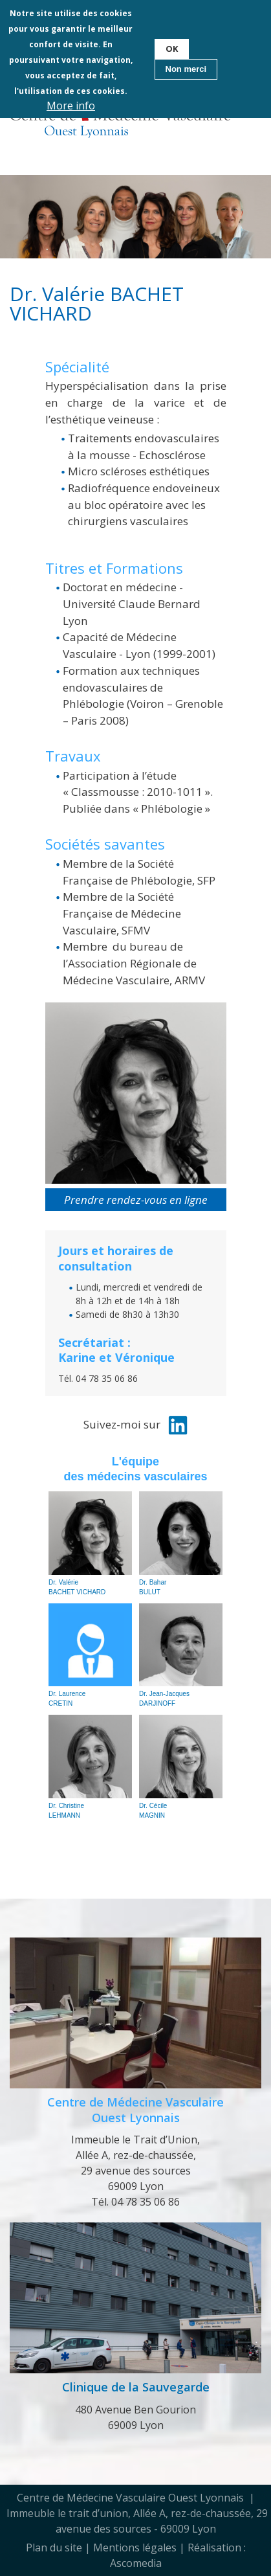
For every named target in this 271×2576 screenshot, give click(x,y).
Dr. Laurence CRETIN (90, 1655)
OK (172, 48)
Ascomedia (136, 2563)
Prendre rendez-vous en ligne (136, 1199)
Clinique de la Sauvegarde (136, 2387)
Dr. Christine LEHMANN (90, 1767)
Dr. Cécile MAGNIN (180, 1767)
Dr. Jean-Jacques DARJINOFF (180, 1655)
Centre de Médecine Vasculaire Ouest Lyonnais (135, 2109)
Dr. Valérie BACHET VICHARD (90, 1543)
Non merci (186, 69)
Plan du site (54, 2547)
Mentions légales (135, 2547)
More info (71, 106)
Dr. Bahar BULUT (180, 1543)
